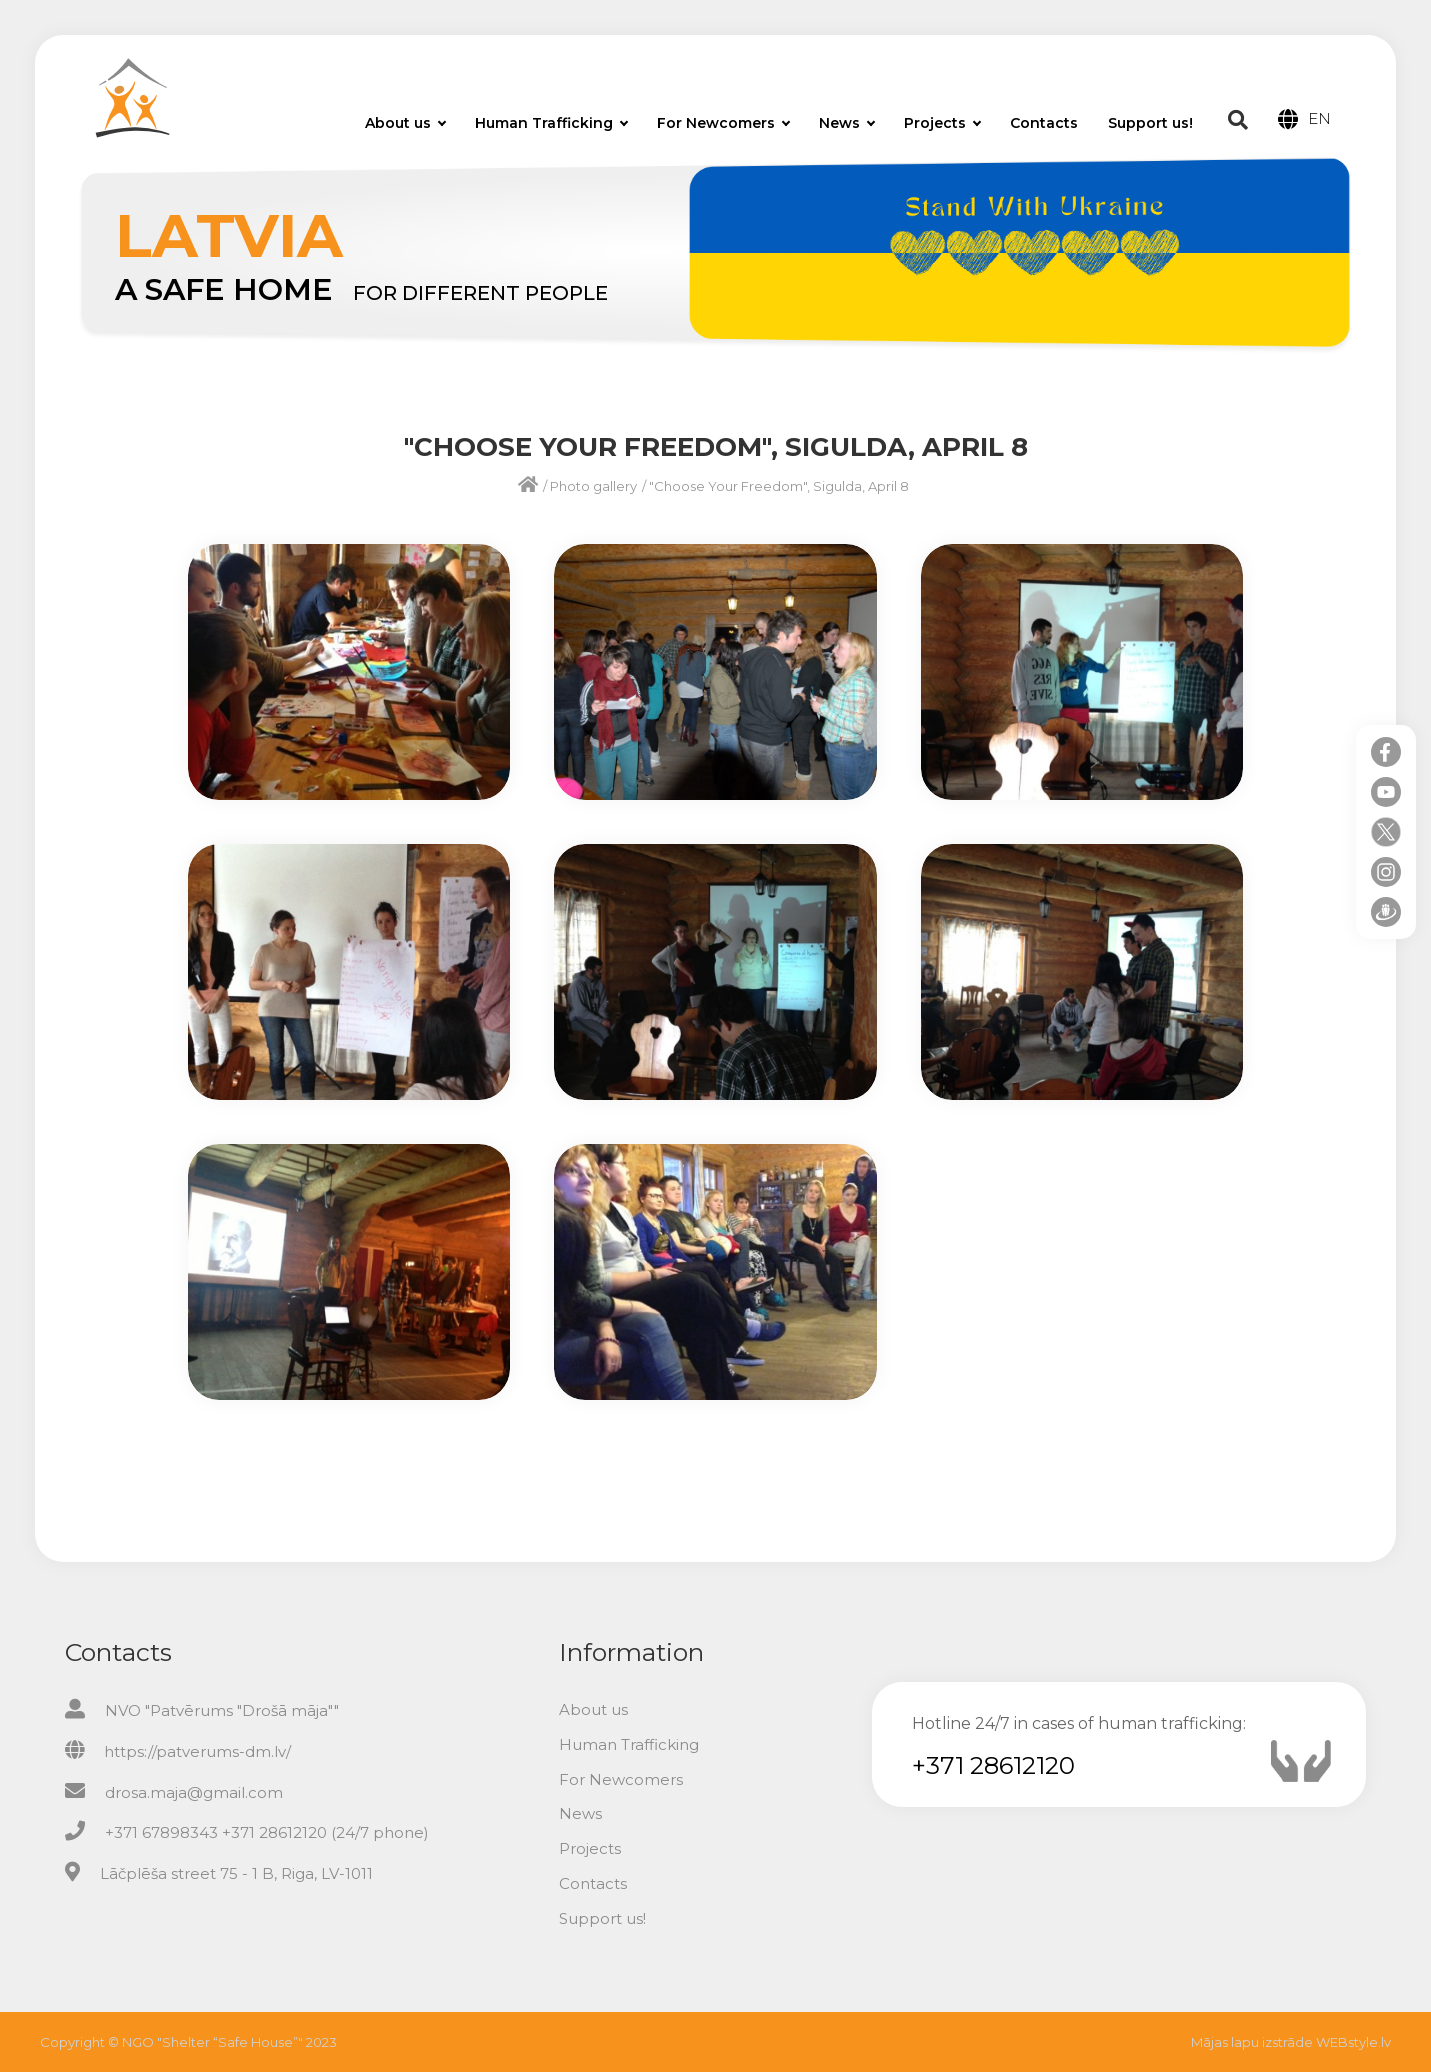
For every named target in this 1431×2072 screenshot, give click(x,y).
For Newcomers (723, 123)
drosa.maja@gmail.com (194, 1792)
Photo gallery (593, 486)
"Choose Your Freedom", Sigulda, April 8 (779, 486)
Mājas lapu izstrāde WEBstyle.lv (1291, 2042)
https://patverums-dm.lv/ (197, 1751)
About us (405, 123)
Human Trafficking (551, 123)
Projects (942, 123)
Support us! (1150, 123)
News (847, 123)
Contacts (1044, 123)
